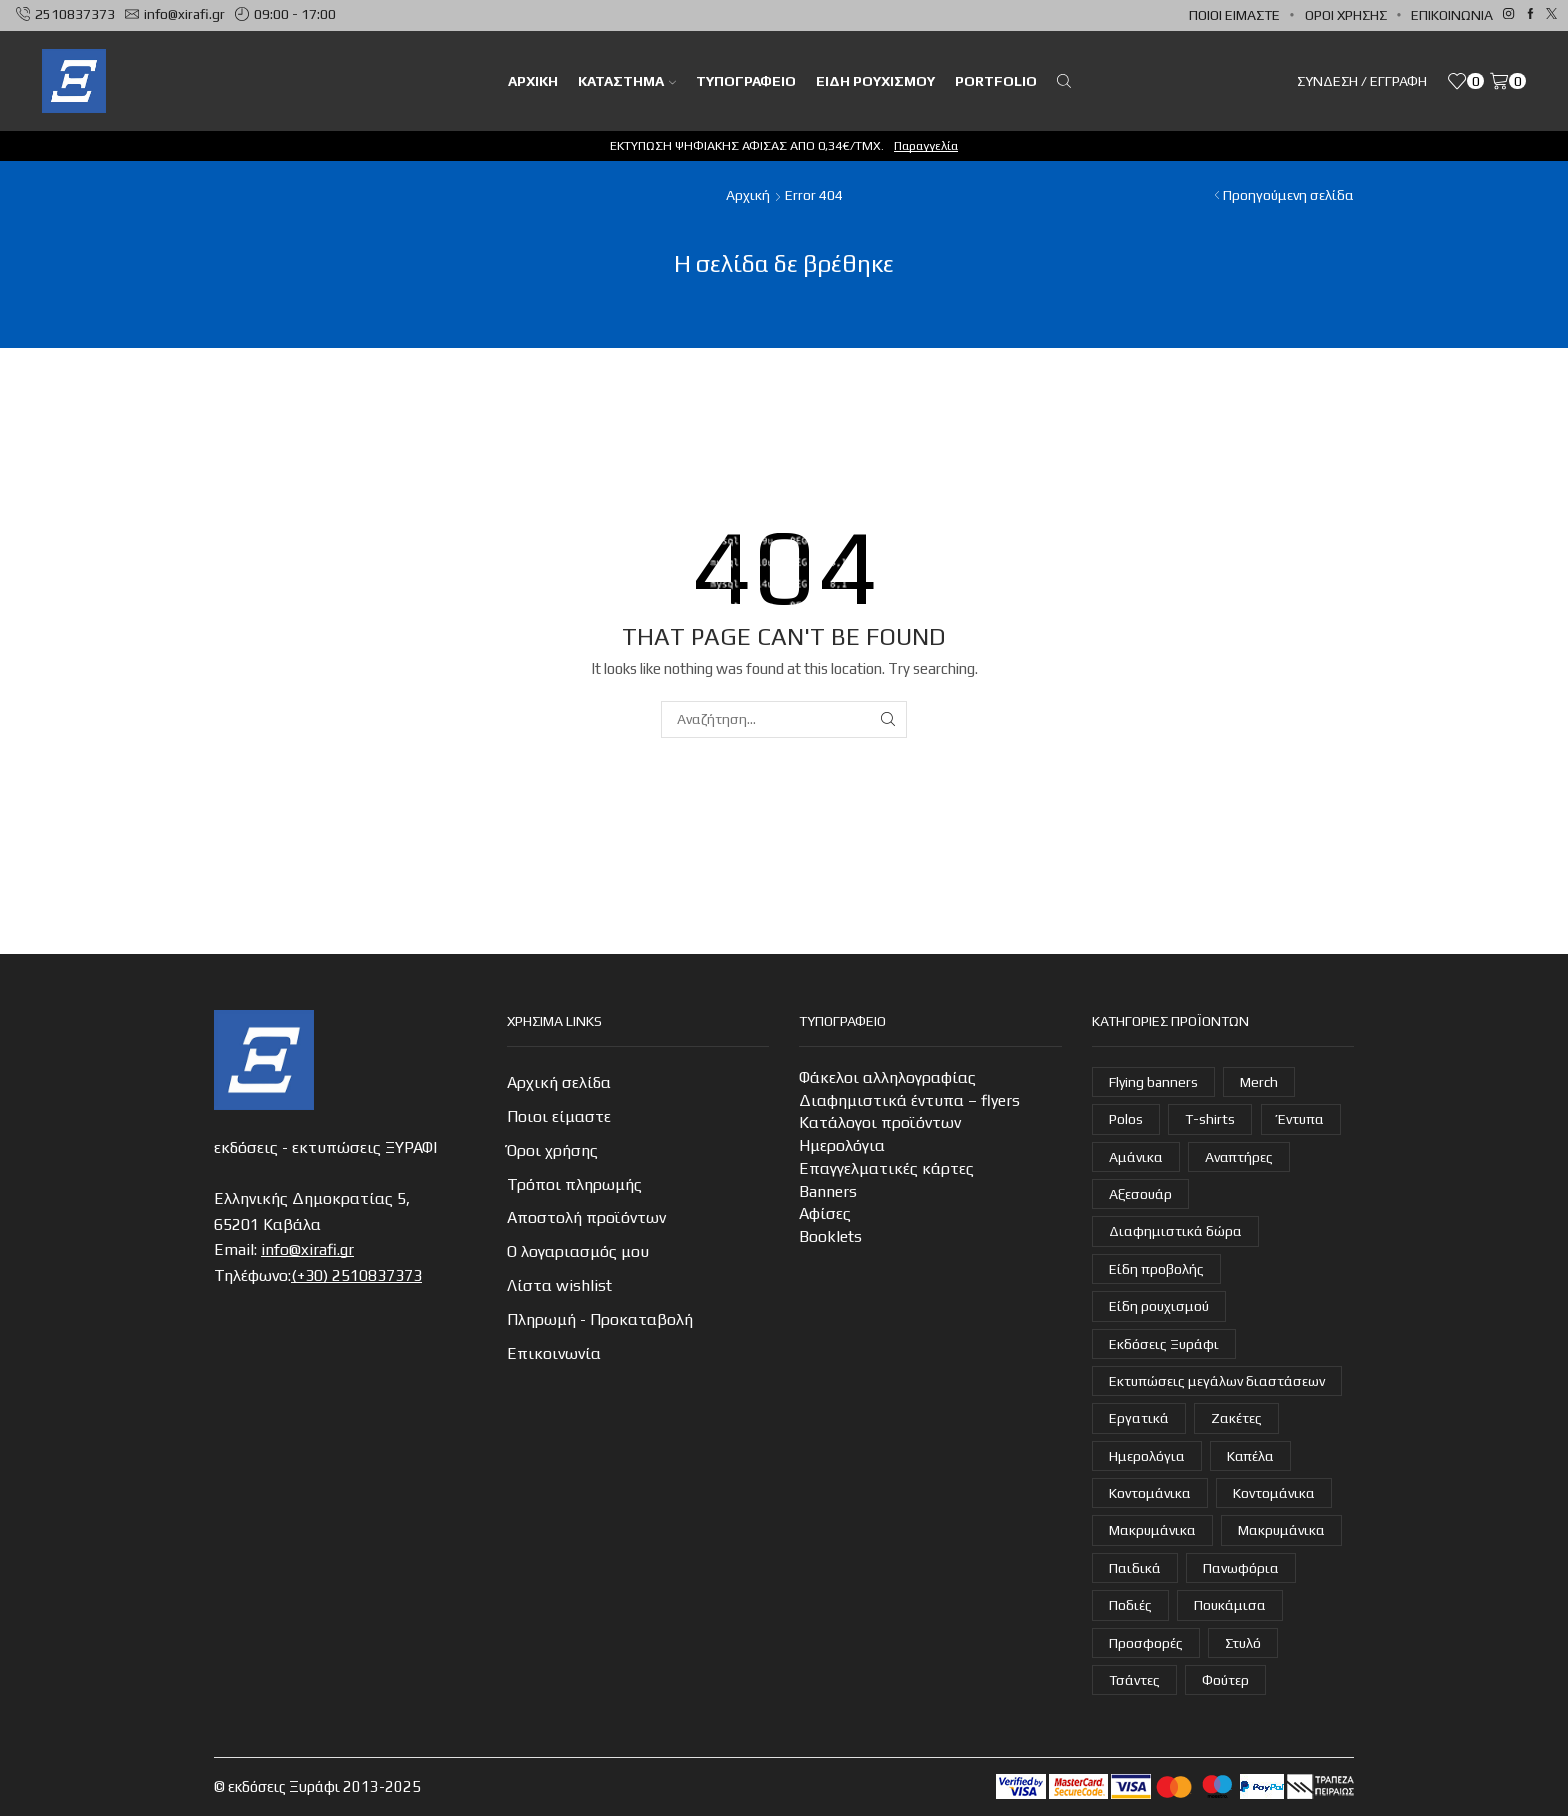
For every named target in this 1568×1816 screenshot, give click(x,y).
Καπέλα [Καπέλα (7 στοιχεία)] (1250, 1456)
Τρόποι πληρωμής (574, 1184)
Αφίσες (825, 1213)
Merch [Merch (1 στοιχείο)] (1259, 1082)
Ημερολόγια (842, 1145)
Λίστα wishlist (559, 1285)
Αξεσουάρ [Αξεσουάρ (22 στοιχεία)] (1140, 1194)
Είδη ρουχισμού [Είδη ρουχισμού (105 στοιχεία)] (1159, 1306)
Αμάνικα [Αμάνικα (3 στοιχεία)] (1136, 1157)
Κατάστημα (627, 81)
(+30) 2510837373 (356, 1275)
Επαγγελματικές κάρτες (886, 1168)
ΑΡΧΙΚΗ (533, 81)
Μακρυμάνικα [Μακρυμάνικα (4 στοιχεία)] (1152, 1530)
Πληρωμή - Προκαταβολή (600, 1319)
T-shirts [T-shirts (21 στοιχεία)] (1210, 1119)
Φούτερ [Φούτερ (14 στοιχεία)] (1225, 1680)
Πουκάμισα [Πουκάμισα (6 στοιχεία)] (1230, 1605)
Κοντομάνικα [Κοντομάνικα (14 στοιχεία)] (1274, 1493)
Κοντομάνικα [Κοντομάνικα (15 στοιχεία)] (1150, 1493)
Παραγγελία (926, 145)
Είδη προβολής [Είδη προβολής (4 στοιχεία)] (1156, 1269)
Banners (828, 1191)
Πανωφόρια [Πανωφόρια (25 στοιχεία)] (1241, 1568)
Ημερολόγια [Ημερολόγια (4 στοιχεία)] (1147, 1456)
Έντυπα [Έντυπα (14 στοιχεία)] (1301, 1119)
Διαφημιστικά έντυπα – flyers (909, 1100)
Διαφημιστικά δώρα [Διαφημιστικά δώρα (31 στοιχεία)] (1175, 1231)
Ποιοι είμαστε (1234, 15)
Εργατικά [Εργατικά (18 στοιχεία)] (1139, 1418)
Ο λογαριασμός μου (578, 1251)
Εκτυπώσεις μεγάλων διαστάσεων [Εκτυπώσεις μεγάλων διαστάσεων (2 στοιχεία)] (1217, 1381)
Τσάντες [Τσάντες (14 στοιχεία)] (1134, 1680)
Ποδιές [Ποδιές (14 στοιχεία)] (1130, 1605)
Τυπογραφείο (746, 81)
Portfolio (996, 81)
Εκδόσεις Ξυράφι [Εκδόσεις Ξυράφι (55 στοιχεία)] (1164, 1344)
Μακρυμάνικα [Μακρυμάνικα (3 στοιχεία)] (1281, 1530)
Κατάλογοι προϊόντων (880, 1122)
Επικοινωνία (1452, 15)
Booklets (830, 1236)
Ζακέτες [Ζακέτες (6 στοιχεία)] (1236, 1418)
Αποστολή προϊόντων (586, 1217)
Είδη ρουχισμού (875, 81)
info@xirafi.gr (307, 1249)
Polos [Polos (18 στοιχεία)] (1126, 1119)
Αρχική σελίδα (559, 1082)
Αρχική (748, 195)
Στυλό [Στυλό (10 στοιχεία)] (1243, 1643)
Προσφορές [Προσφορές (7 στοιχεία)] (1146, 1643)
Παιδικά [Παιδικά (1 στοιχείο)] (1135, 1568)
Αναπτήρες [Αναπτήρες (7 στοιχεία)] (1239, 1157)
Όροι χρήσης (1346, 15)
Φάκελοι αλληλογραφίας (887, 1077)
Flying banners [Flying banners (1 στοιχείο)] (1153, 1082)
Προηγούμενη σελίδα (1288, 195)
